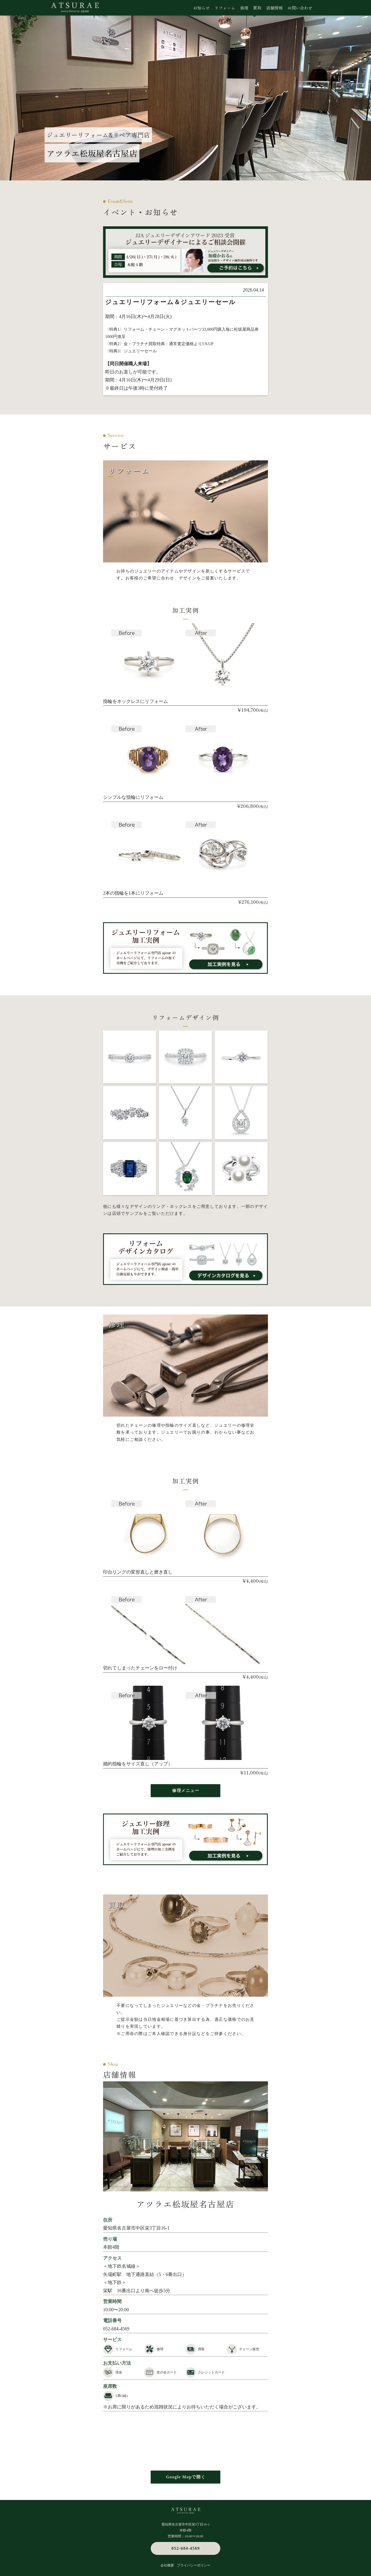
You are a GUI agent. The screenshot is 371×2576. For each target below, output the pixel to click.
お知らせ (201, 8)
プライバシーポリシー (193, 2565)
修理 (244, 8)
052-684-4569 (116, 2328)
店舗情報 (274, 8)
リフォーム (225, 8)
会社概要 (167, 2565)
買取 (257, 8)
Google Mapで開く (185, 2477)
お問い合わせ (300, 8)
